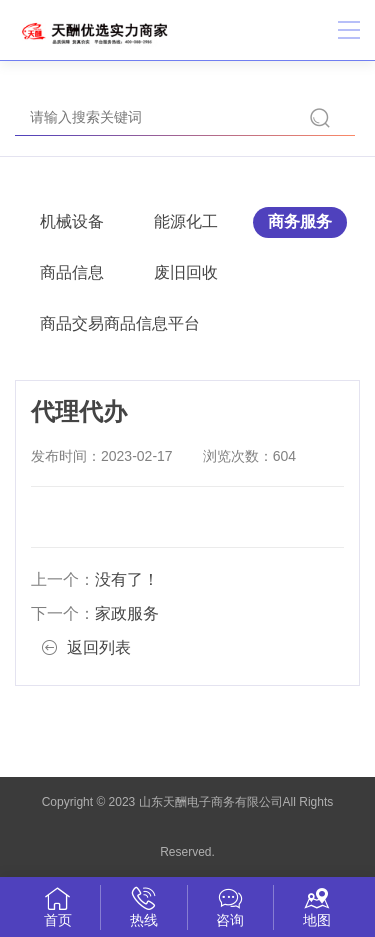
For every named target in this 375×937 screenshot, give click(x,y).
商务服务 (300, 221)
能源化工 (186, 221)
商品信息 (72, 272)
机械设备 (72, 221)
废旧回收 (186, 272)
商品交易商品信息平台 (120, 323)
